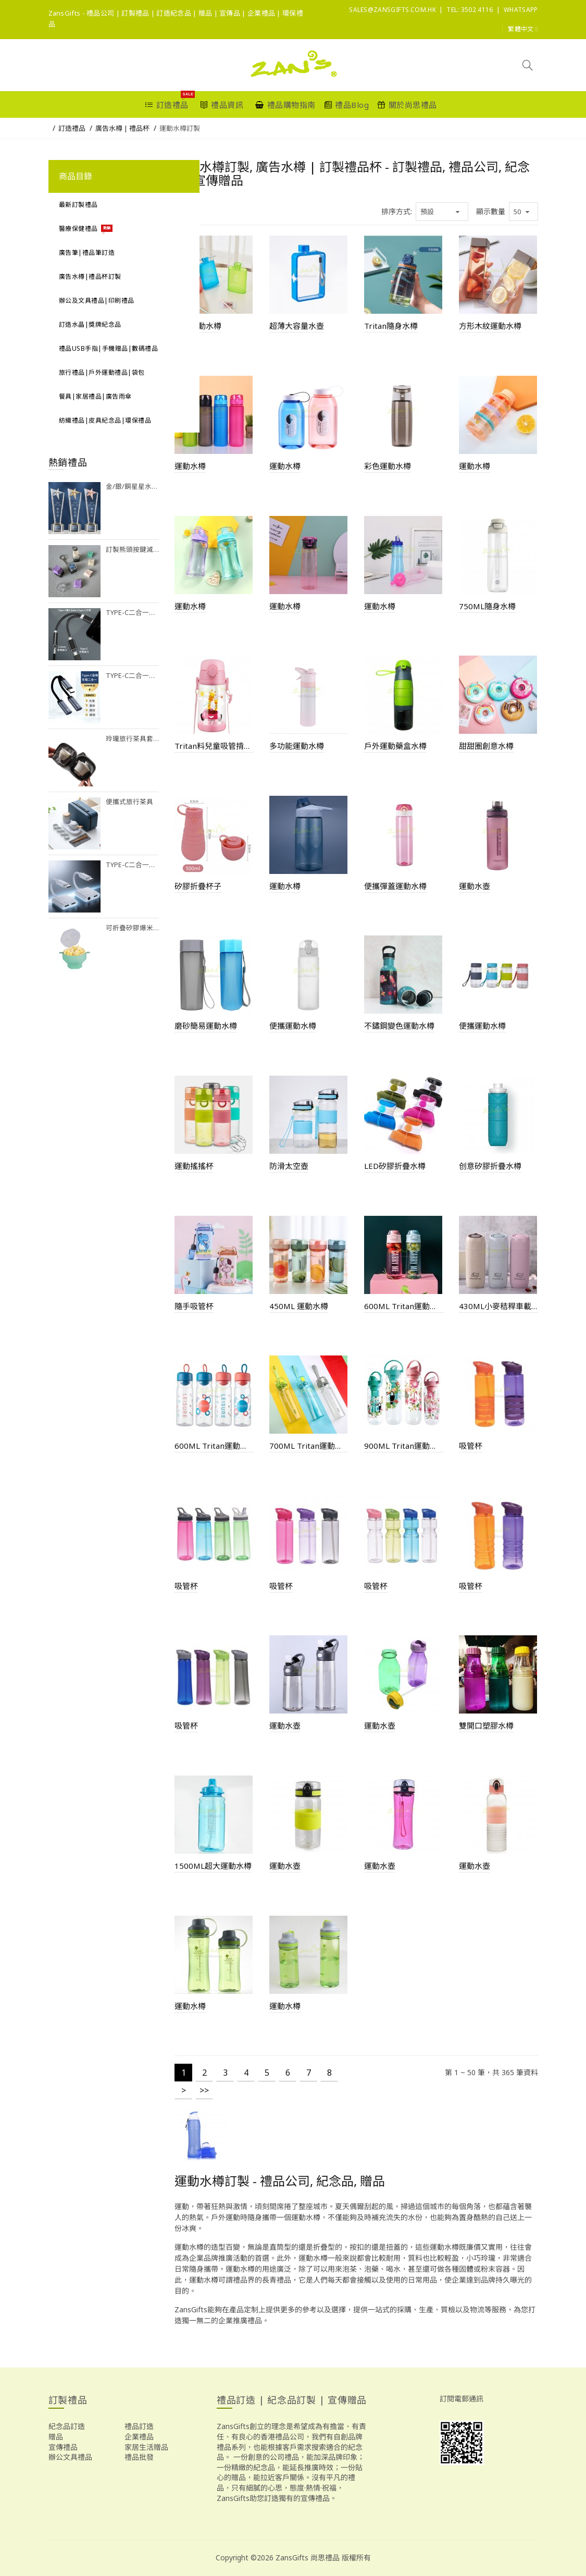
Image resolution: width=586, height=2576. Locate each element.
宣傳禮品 (63, 2447)
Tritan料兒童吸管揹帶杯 (214, 746)
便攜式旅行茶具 (129, 801)
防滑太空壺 (288, 1166)
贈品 (55, 2437)
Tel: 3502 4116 (469, 9)
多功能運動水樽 (296, 746)
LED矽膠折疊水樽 (395, 1166)
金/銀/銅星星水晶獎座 (132, 486)
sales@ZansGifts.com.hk (392, 9)
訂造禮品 (71, 128)
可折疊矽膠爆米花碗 (132, 927)
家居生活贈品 (146, 2447)
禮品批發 (139, 2457)
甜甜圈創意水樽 (486, 746)
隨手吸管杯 (194, 1306)
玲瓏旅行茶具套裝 (132, 738)
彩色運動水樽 (387, 466)
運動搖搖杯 (194, 1166)
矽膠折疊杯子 (197, 886)
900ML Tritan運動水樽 (403, 1445)
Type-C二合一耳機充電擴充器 (132, 612)
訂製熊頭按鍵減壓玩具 (132, 549)
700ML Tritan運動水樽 (308, 1445)
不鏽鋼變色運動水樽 (399, 1025)
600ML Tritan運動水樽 (403, 1306)
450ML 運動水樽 (298, 1306)
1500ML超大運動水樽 (213, 1865)
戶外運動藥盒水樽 (395, 746)
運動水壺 (474, 886)
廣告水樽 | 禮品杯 (122, 128)
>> (204, 2090)
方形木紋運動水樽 (490, 326)
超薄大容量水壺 (296, 326)
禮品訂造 (139, 2426)
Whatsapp (521, 9)
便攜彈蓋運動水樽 (395, 886)
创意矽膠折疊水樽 (490, 1166)
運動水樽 (190, 466)
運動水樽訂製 (179, 128)
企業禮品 (139, 2437)
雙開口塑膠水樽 (486, 1725)
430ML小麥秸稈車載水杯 (498, 1306)
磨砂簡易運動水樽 (205, 1025)
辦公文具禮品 (70, 2457)
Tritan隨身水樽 (391, 326)
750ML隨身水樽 (487, 606)
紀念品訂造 (66, 2426)
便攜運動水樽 (292, 1025)
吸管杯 (470, 1445)
